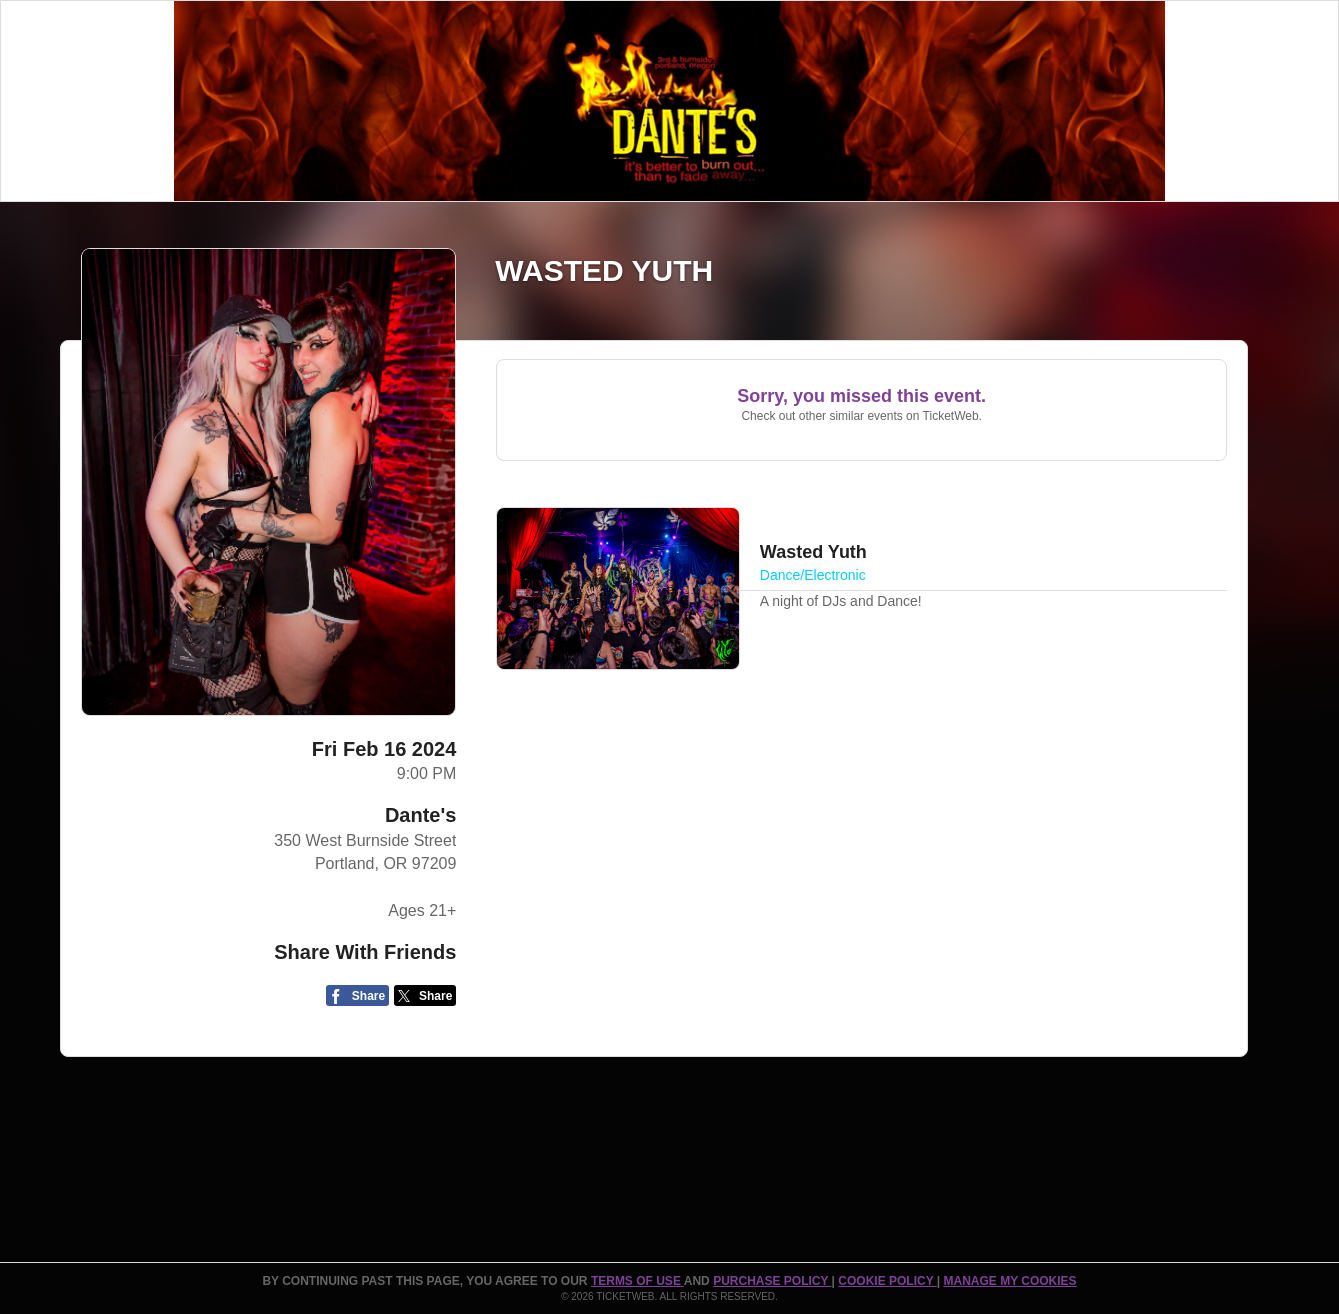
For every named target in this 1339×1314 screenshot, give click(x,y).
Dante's (420, 815)
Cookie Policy (887, 1281)
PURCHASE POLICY (772, 1281)
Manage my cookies (1009, 1281)
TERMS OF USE (637, 1281)
